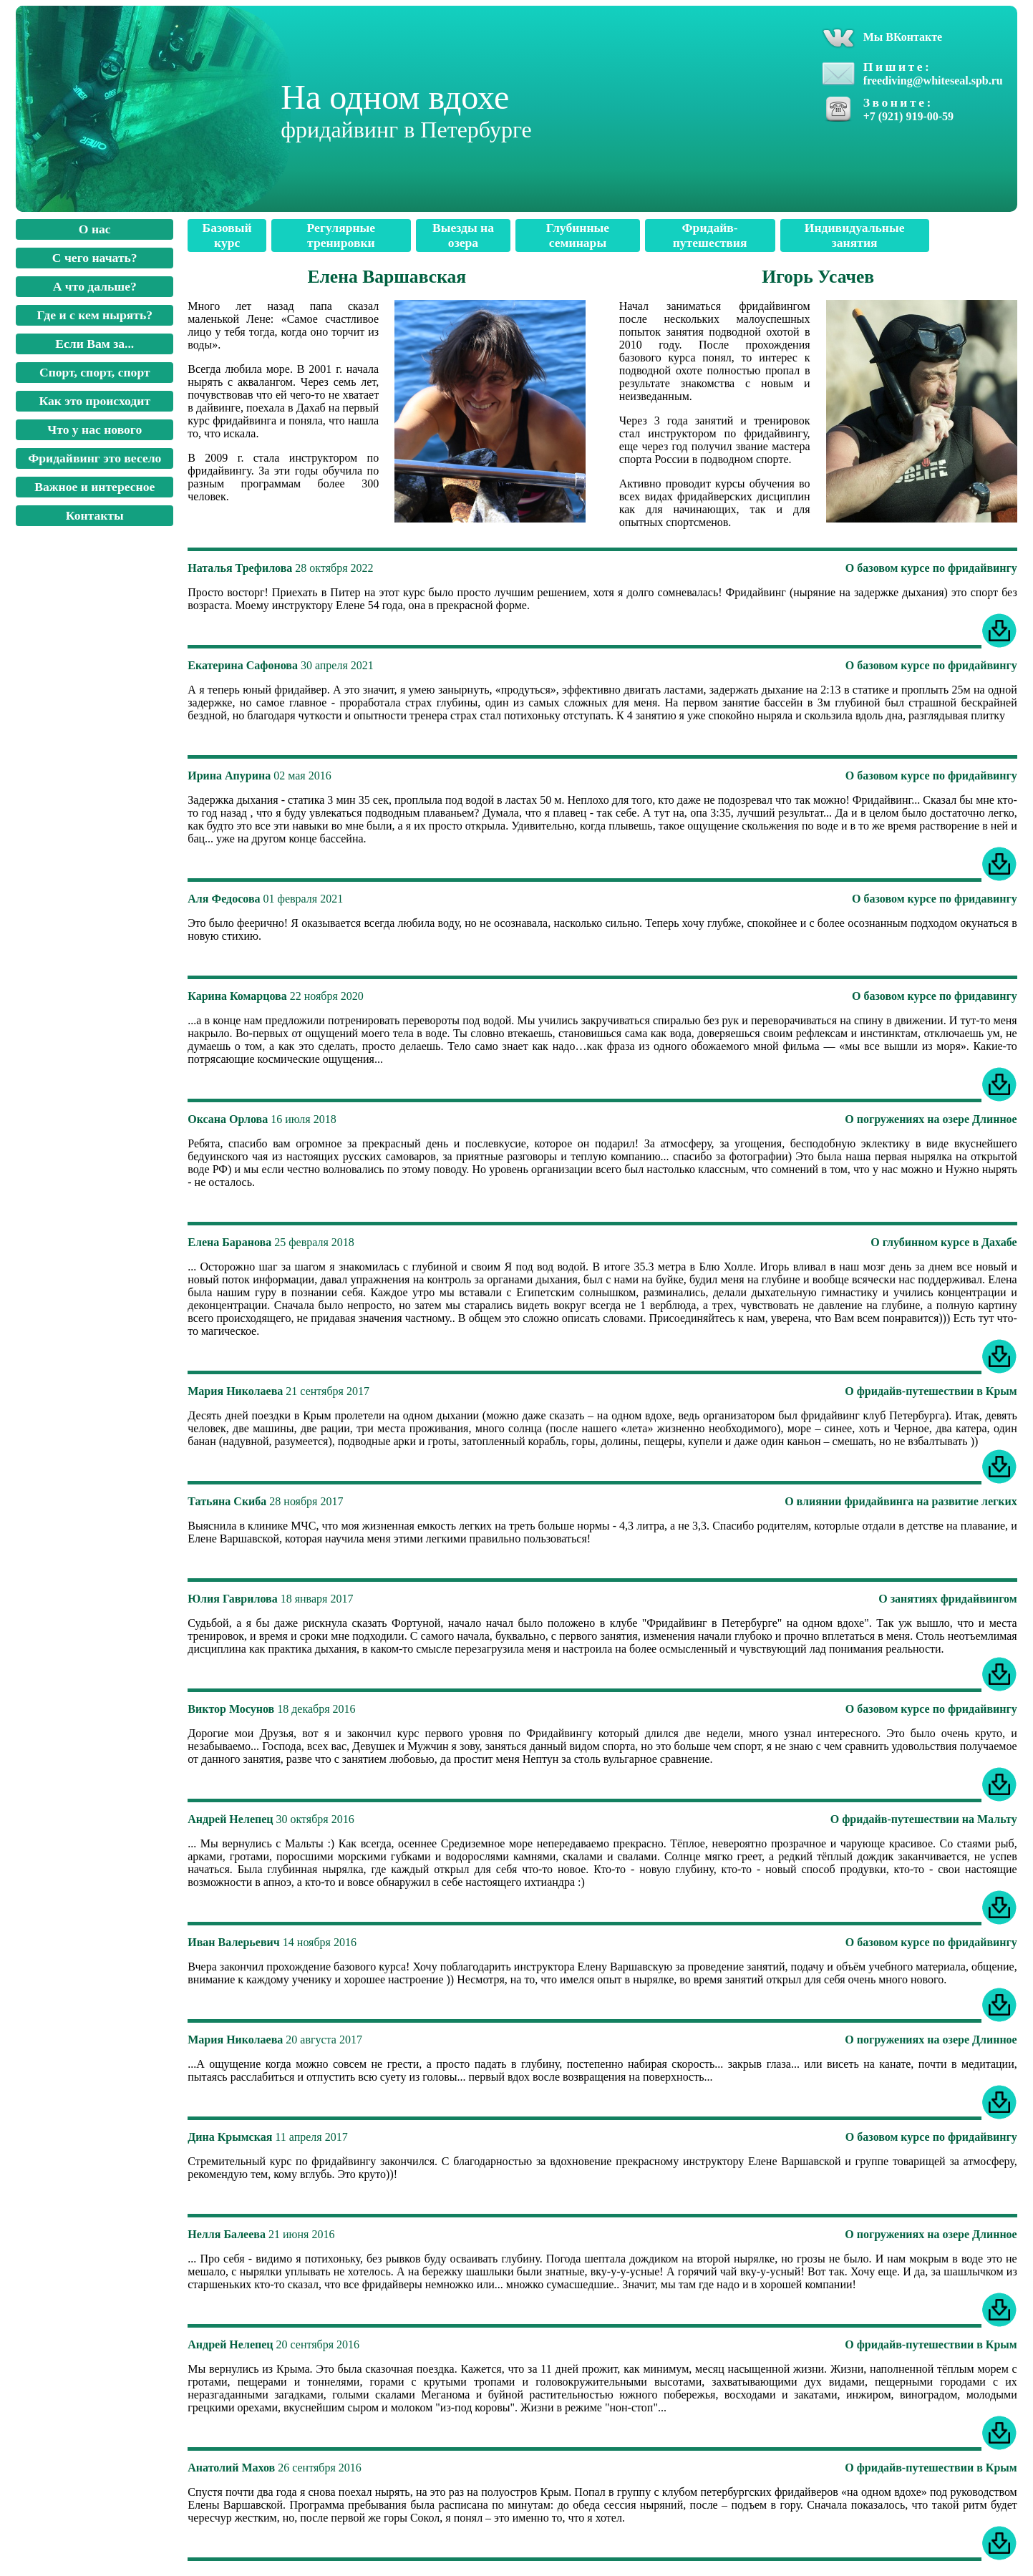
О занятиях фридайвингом (947, 1599)
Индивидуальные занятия (855, 235)
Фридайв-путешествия (710, 235)
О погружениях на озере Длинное (931, 1119)
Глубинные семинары (577, 235)
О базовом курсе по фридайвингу (931, 568)
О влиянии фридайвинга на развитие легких (901, 1501)
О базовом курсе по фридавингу (934, 899)
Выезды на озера (463, 235)
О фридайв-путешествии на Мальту (923, 1819)
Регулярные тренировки (341, 235)
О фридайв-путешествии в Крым (931, 1391)
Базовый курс (227, 235)
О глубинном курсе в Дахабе (943, 1242)
